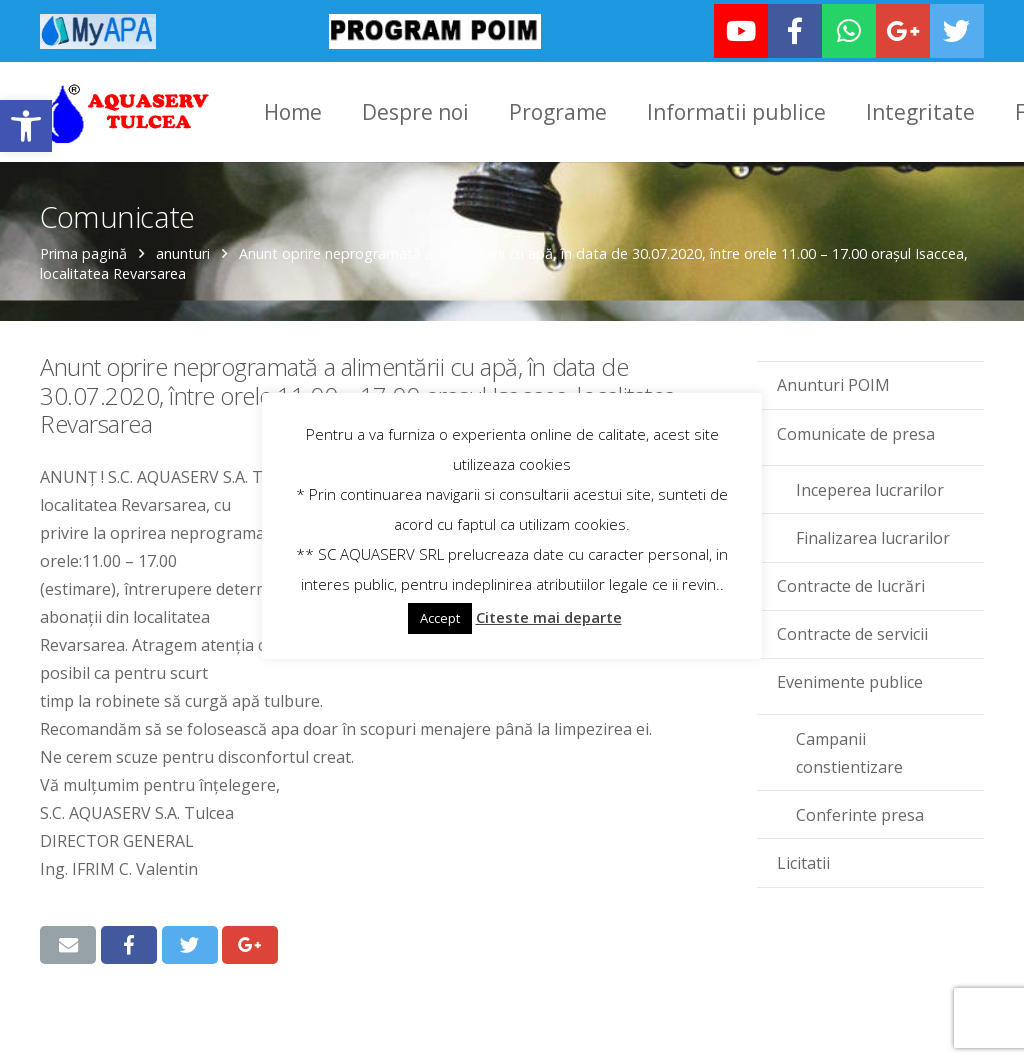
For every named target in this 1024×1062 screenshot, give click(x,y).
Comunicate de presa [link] (856, 433)
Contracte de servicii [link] (852, 634)
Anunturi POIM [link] (833, 385)
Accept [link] (440, 618)
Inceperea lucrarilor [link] (870, 489)
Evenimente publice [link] (850, 682)
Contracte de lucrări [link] (851, 585)
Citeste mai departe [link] (549, 617)
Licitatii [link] (803, 862)
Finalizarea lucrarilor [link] (873, 537)
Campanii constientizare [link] (849, 752)
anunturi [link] (183, 252)
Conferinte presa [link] (860, 814)
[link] (26, 126)
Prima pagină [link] (83, 252)
